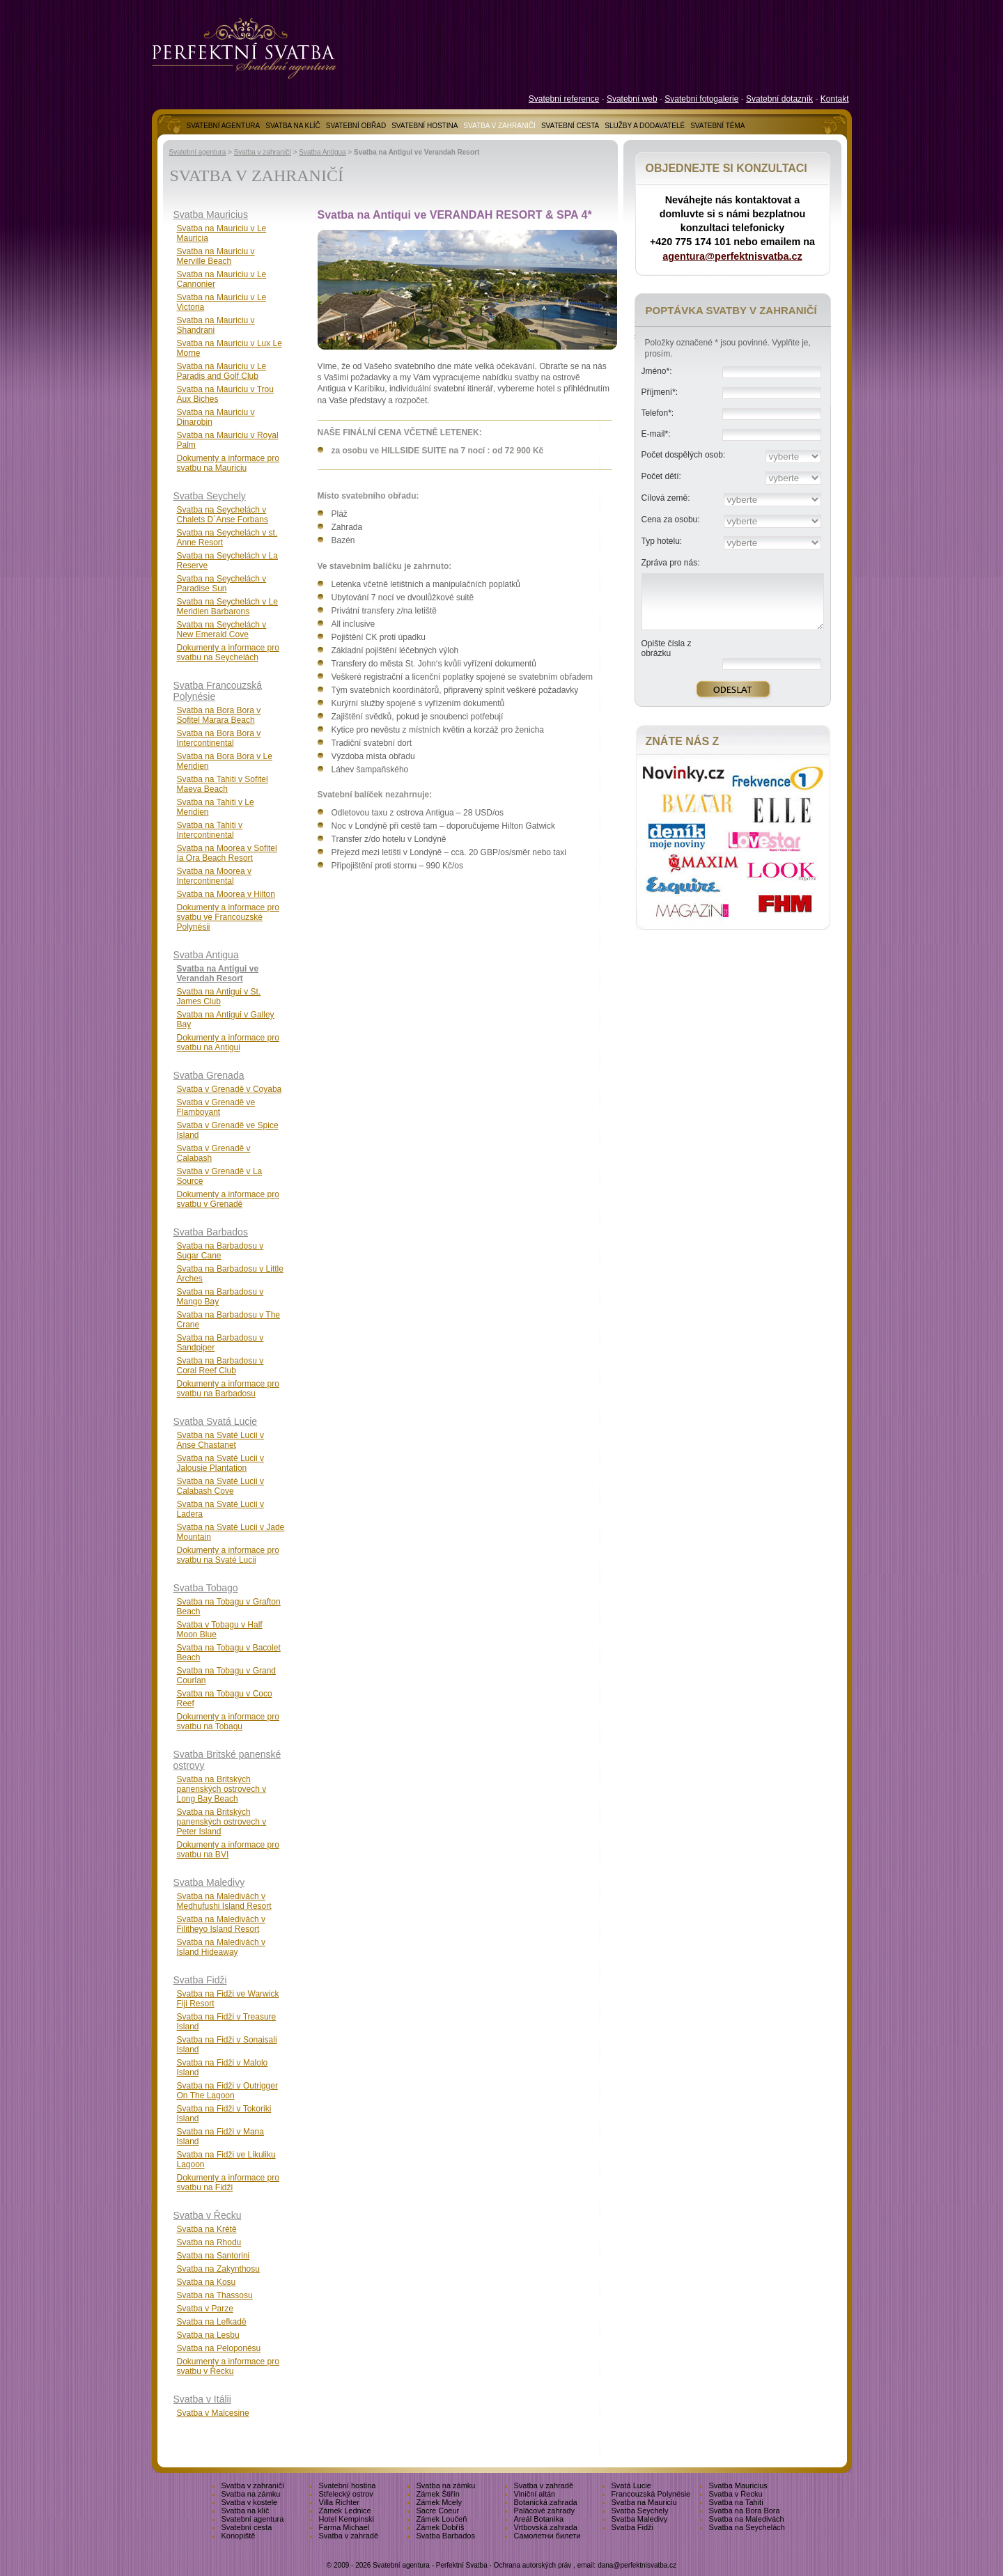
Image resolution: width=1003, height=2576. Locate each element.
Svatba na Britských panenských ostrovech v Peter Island (222, 1821)
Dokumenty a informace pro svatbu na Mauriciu (228, 463)
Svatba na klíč (245, 2510)
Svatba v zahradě (544, 2485)
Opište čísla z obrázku (667, 648)
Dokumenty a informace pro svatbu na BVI (228, 1849)
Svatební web (632, 99)
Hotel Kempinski (346, 2519)
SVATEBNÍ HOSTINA (424, 126)
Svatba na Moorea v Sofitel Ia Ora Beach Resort (227, 853)
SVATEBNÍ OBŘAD (356, 126)
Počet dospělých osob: (684, 455)
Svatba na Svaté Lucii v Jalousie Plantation (220, 1463)
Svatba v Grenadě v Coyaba (229, 1089)
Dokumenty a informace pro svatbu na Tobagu (228, 1721)
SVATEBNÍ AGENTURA (224, 126)
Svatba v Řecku (207, 2215)
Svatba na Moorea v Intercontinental (214, 876)
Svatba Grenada (208, 1075)
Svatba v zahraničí (262, 152)
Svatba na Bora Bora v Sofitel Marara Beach (219, 715)
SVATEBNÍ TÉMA (717, 126)
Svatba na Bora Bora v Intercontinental (219, 738)
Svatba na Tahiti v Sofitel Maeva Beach (222, 784)
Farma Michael (344, 2527)
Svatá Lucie (631, 2485)
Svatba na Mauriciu (644, 2502)
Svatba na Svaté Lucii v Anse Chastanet (220, 1440)
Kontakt (835, 99)
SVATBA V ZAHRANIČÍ (499, 126)
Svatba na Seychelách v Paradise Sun (222, 583)
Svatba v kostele (249, 2502)
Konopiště (238, 2535)
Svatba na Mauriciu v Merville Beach (216, 256)
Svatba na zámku (446, 2485)
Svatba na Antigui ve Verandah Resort (218, 973)
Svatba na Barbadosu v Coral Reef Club (220, 1365)
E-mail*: (656, 434)
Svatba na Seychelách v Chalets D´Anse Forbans (222, 514)
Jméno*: (657, 371)
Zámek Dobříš (441, 2527)
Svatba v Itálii (202, 2399)
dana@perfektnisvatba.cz (637, 2565)
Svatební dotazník (779, 99)
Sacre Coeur (438, 2510)
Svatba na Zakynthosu (218, 2269)
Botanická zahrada (545, 2502)
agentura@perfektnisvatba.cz (732, 256)
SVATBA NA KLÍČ (292, 126)
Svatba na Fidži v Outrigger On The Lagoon (227, 2090)
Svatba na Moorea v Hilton (226, 894)
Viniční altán (535, 2494)
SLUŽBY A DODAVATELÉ (645, 126)
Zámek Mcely (439, 2502)
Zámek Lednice (345, 2510)
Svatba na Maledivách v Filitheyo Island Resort (221, 1924)
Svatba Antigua (322, 152)
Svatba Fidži (200, 1979)
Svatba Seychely (209, 495)
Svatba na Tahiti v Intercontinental (210, 830)
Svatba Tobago (205, 1587)
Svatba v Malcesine (213, 2413)
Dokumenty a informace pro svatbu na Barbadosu (228, 1388)
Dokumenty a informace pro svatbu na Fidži (228, 2182)
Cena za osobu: (671, 519)
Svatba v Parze (205, 2308)
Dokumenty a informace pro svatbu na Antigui (228, 1042)
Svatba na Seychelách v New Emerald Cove (222, 629)
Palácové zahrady (544, 2510)
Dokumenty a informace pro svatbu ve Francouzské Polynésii (228, 917)
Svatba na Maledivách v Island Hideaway (221, 1947)
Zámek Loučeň (442, 2519)
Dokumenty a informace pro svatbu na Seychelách (228, 652)
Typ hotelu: (662, 541)
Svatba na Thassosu (215, 2295)
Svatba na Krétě (207, 2229)
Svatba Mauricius (210, 214)
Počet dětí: (661, 476)
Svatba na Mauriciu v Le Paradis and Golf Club (222, 371)
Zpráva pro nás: (671, 563)
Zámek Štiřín (438, 2494)
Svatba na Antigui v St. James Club (219, 996)
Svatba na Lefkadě (212, 2322)
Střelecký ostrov (346, 2494)
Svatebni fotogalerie (701, 99)
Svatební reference (564, 99)
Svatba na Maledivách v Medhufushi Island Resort (224, 1901)
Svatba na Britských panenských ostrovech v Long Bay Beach (222, 1789)
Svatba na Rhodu (209, 2242)
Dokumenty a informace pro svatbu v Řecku (228, 2366)
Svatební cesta (246, 2527)
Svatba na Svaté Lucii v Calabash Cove (220, 1486)
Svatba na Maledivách (746, 2519)
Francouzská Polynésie (651, 2494)
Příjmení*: (660, 392)
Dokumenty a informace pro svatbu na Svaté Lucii (228, 1555)
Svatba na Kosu (206, 2282)
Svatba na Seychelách (747, 2527)
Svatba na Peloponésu (219, 2348)
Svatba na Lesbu (208, 2335)
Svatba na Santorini (213, 2256)
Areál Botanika (539, 2519)
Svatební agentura (197, 152)
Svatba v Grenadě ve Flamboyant (216, 1107)
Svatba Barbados (210, 1232)
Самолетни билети (547, 2535)
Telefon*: (658, 413)
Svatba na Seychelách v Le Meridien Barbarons (227, 606)
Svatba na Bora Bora (744, 2510)
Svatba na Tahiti (736, 2502)
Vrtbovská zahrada (545, 2527)
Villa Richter (339, 2502)
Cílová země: (666, 498)
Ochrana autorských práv (533, 2565)
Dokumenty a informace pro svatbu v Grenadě (228, 1199)
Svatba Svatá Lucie (215, 1421)
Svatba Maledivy (209, 1882)
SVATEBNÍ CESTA (570, 126)
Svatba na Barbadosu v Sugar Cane (220, 1250)
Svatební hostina (347, 2485)
